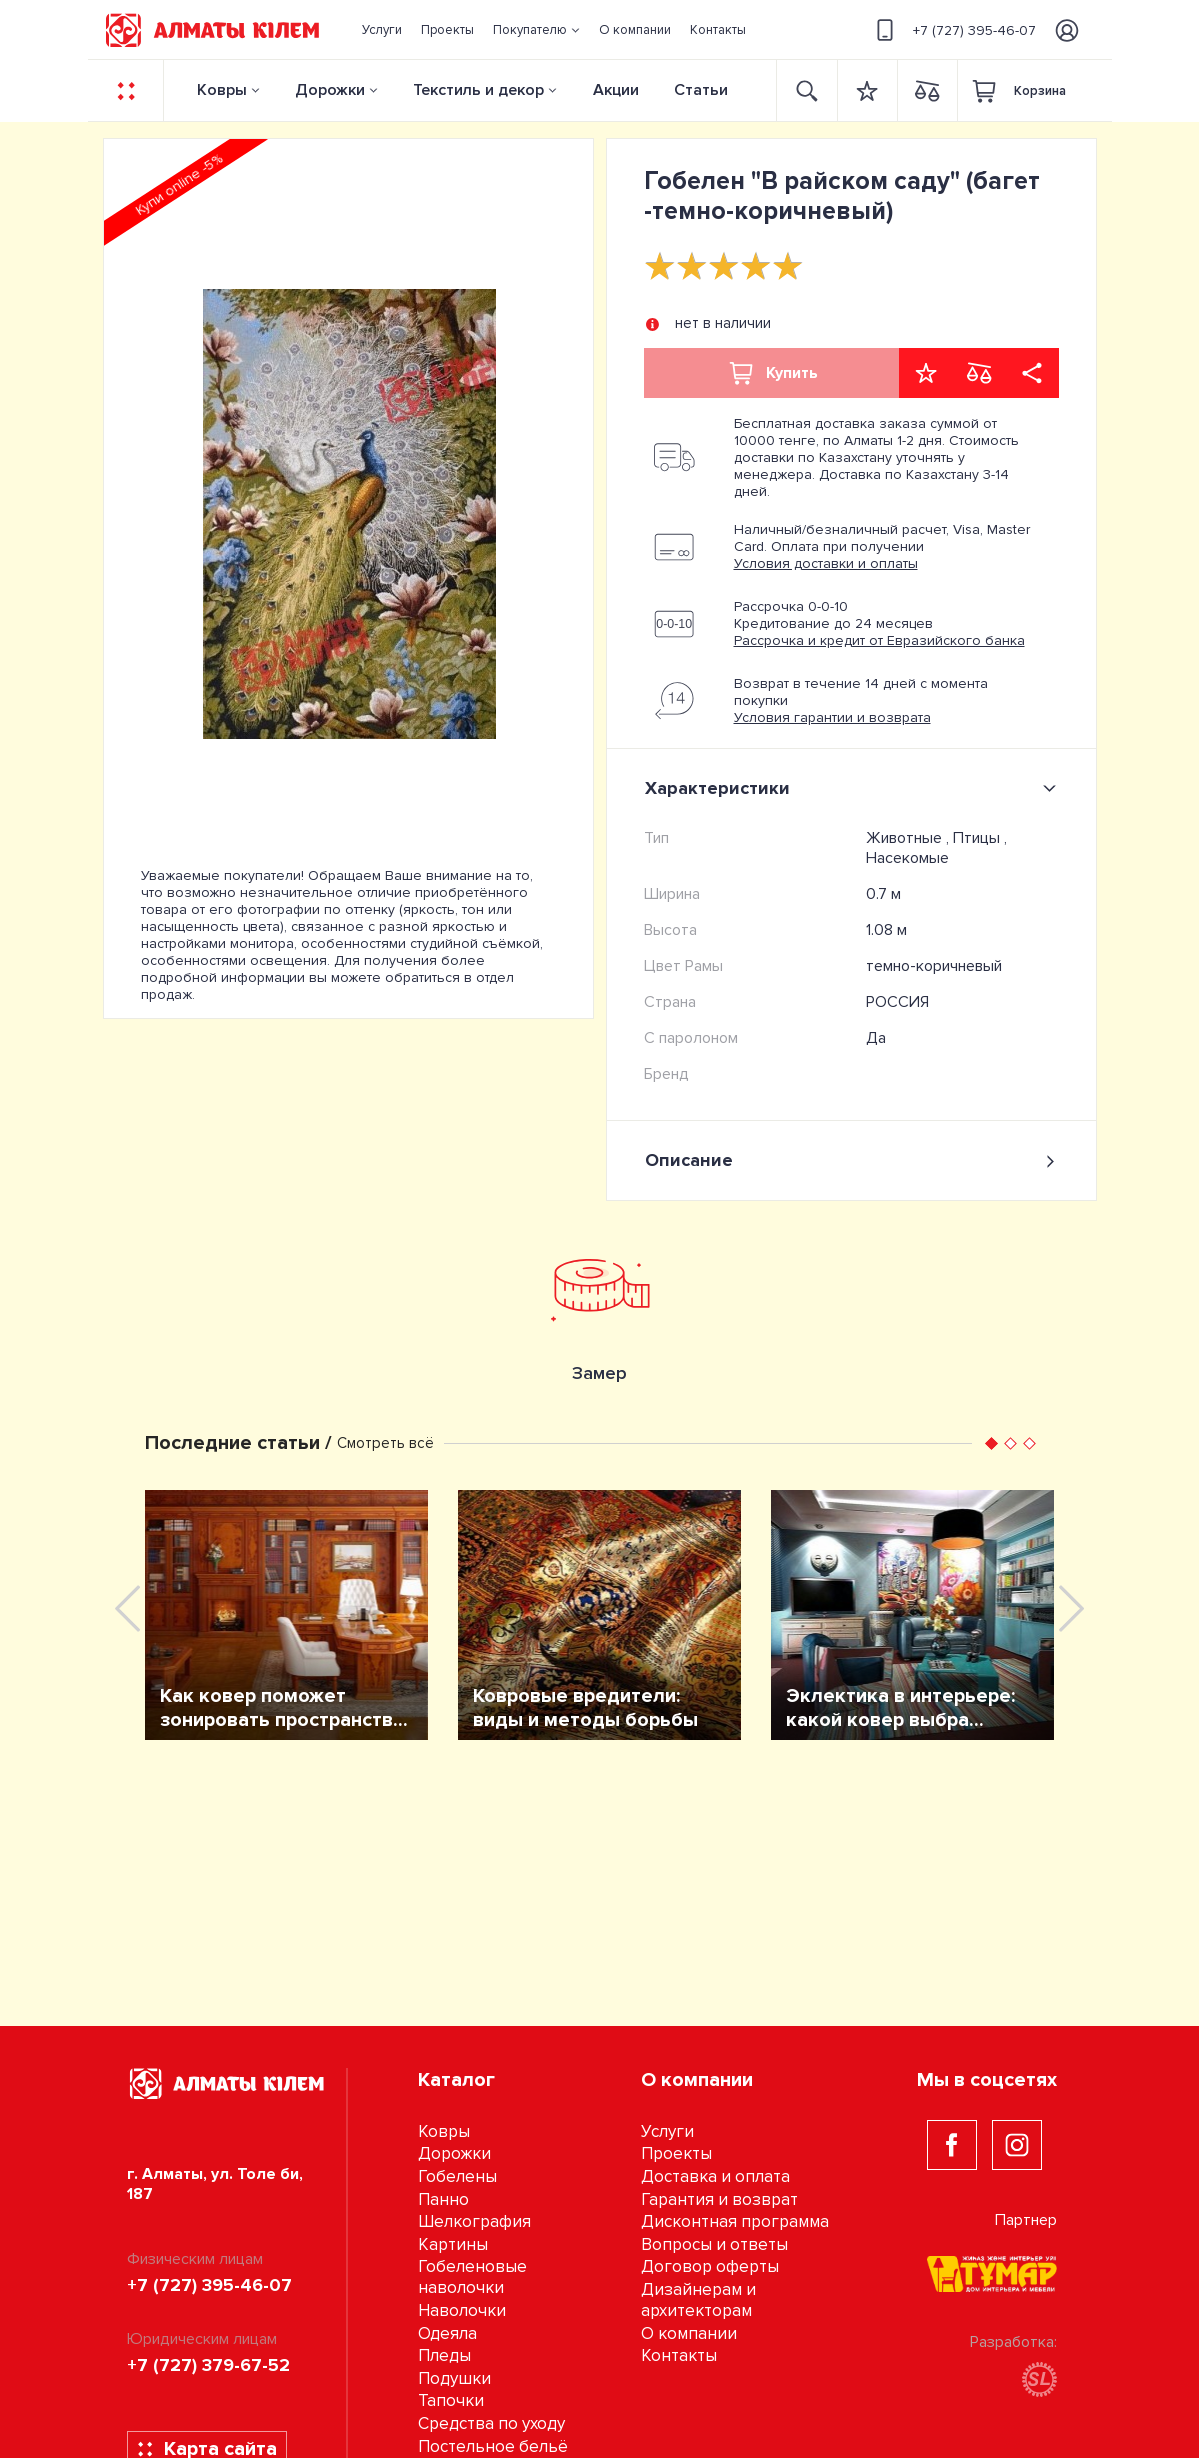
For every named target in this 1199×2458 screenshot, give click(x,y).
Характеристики (854, 788)
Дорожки (330, 90)
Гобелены (457, 2176)
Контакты (679, 2355)
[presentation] (127, 1608)
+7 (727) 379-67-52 (208, 2365)
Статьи (701, 90)
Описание (851, 1160)
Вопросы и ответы (714, 2244)
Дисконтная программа (735, 2221)
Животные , (909, 838)
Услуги (667, 2131)
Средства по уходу (491, 2423)
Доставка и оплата (715, 2176)
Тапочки (451, 2400)
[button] (536, 30)
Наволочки (462, 2310)
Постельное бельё (493, 2446)
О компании (689, 2333)
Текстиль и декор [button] (478, 90)
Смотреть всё (385, 1443)
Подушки (454, 2378)
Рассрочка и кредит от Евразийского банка (879, 640)
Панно (443, 2199)
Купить (772, 373)
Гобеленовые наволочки (472, 2277)
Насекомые (907, 858)
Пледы (444, 2355)
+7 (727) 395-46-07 (953, 30)
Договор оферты (710, 2266)
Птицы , (980, 838)
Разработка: (1013, 2364)
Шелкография (474, 2221)
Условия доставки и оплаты (826, 563)
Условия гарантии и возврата (832, 717)
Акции (616, 90)
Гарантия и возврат (719, 2199)
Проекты (676, 2153)
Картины (453, 2244)
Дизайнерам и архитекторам (698, 2300)
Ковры (222, 90)
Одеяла (447, 2333)
